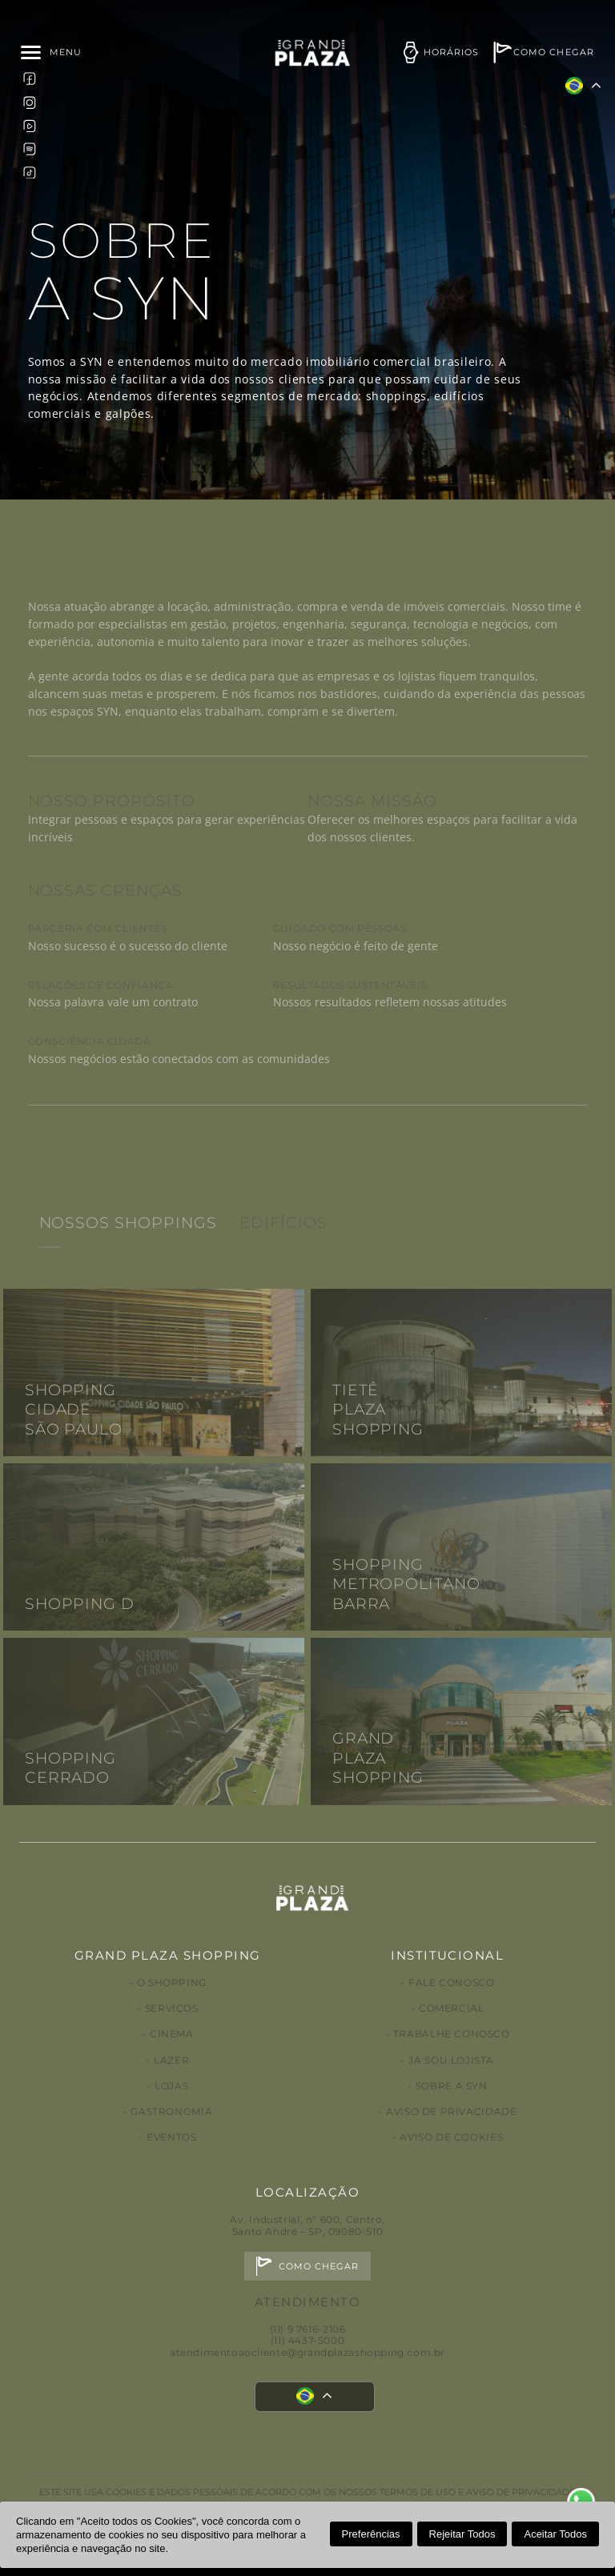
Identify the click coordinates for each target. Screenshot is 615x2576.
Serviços (172, 2008)
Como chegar (319, 2266)
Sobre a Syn (452, 2086)
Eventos (171, 2137)
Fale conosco (451, 1982)
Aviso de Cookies (451, 2137)
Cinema (172, 2034)
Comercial (451, 2008)
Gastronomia (171, 2111)
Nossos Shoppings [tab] (128, 1259)
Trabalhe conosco (451, 2034)
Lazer (171, 2060)
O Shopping (172, 1982)
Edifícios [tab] (283, 1259)
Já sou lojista (451, 2060)
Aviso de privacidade (451, 2111)
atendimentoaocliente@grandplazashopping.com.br (307, 2352)
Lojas (171, 2086)
